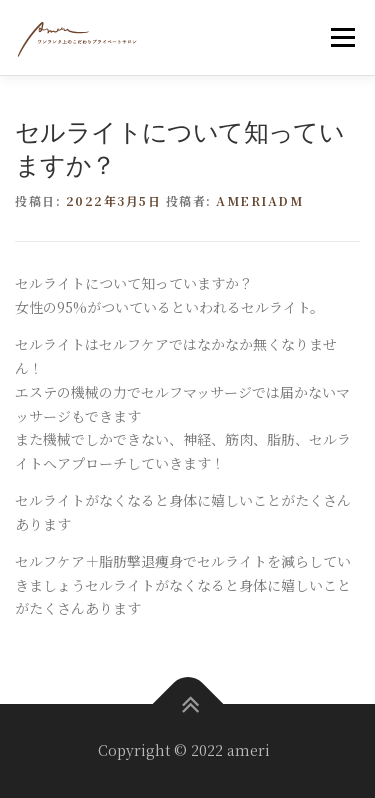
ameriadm (259, 200)
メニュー (342, 37)
